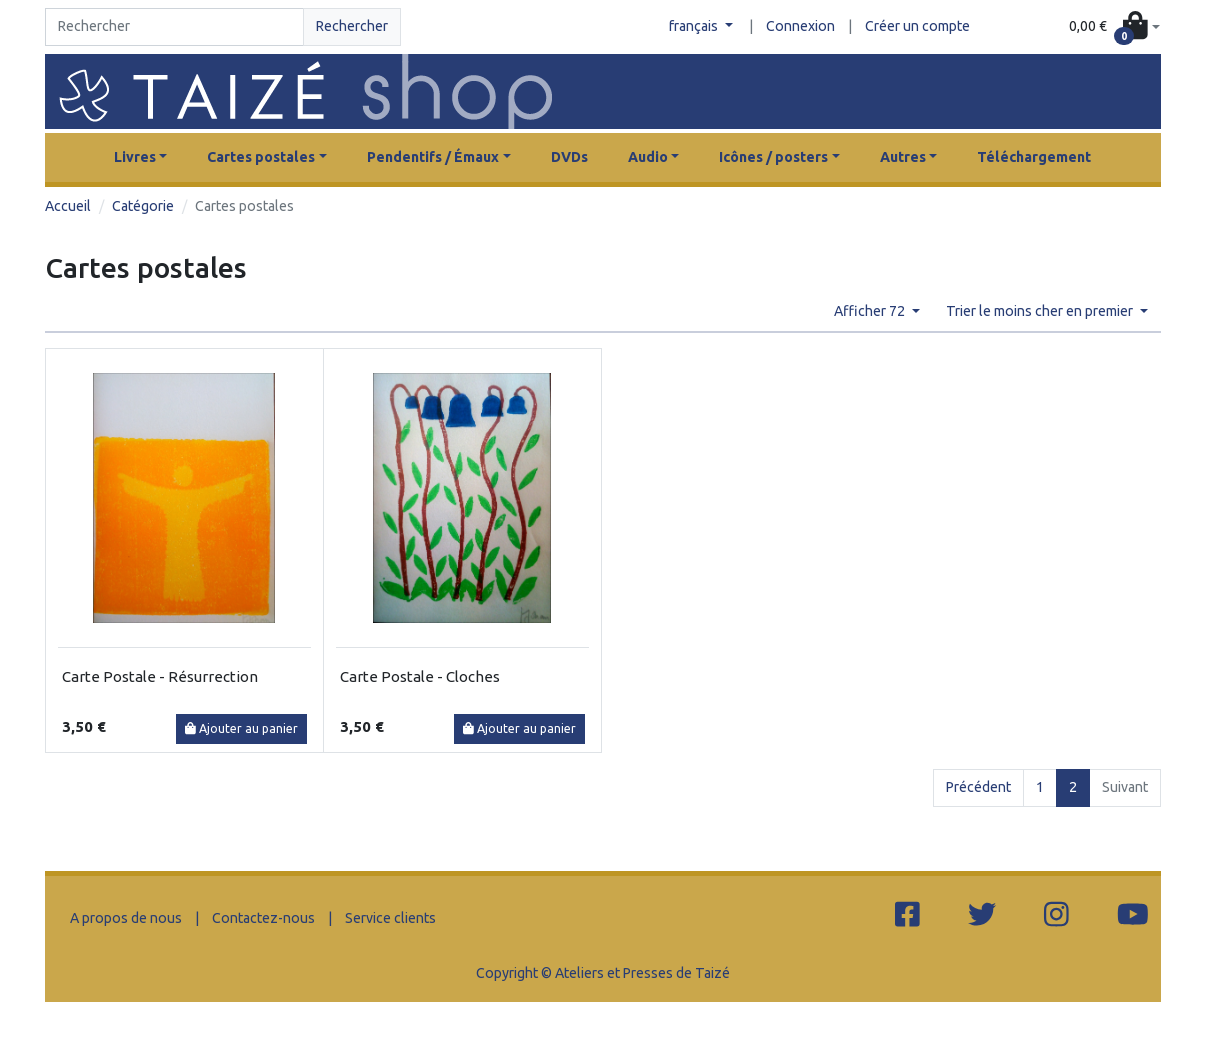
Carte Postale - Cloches (420, 676)
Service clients (390, 918)
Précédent (978, 787)
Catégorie (143, 206)
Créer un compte (917, 26)
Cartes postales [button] (261, 157)
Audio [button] (648, 157)
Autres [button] (903, 157)
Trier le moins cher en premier (1041, 311)
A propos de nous (126, 918)
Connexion (800, 26)
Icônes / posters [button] (773, 157)
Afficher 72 (871, 311)
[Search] (174, 27)
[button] (1114, 27)
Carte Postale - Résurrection (160, 676)
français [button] (695, 26)
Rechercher (352, 26)
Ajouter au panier (241, 728)
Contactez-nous (263, 918)
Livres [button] (135, 157)
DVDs (569, 157)
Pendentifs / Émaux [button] (433, 157)
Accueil (68, 206)
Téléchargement (1034, 157)
